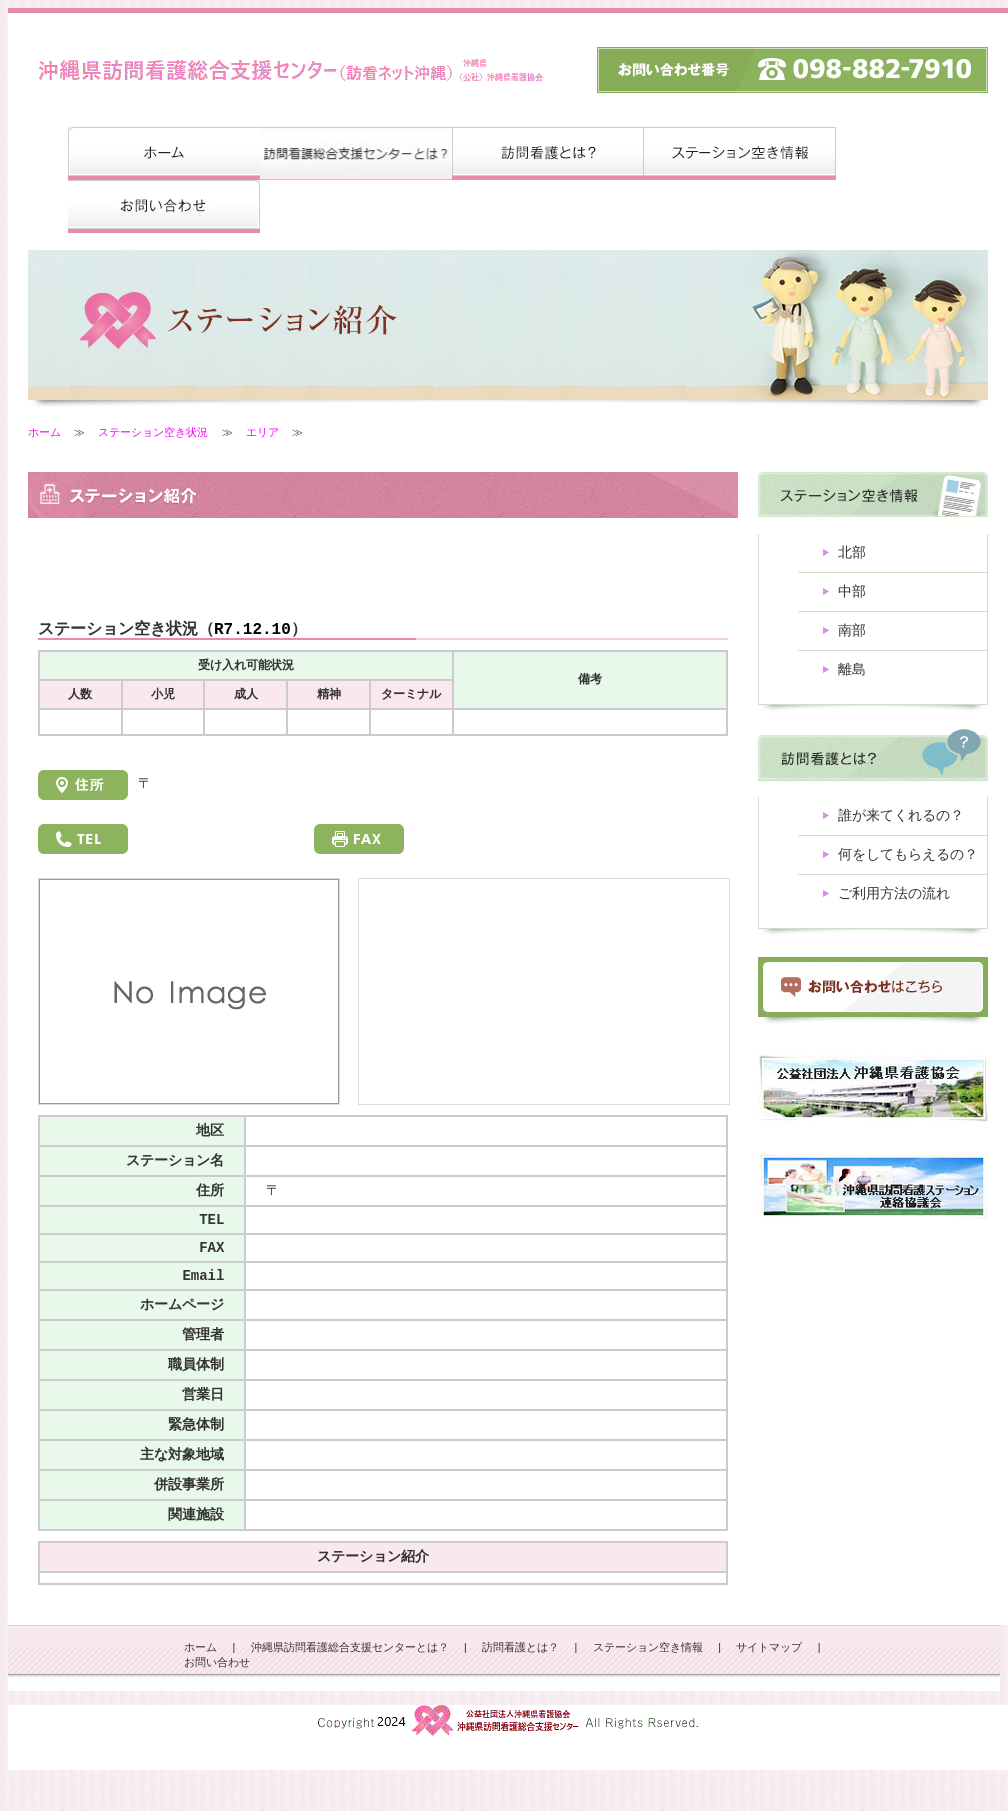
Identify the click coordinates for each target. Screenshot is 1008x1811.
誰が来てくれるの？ (901, 825)
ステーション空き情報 (648, 1688)
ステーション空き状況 (153, 432)
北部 (852, 554)
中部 (852, 595)
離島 (852, 677)
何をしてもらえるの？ (908, 866)
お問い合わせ (217, 1704)
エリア (262, 432)
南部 (852, 636)
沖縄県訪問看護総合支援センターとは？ (350, 1688)
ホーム (44, 432)
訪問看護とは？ (520, 1688)
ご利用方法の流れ (894, 907)
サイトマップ (769, 1688)
